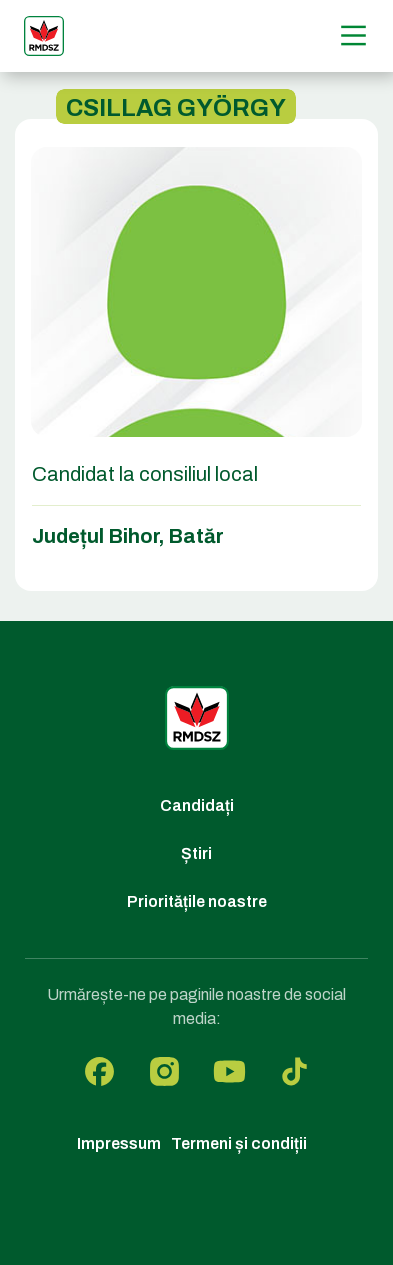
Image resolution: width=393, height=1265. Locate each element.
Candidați (197, 805)
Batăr (196, 536)
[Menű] (353, 35)
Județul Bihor (95, 536)
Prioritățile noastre (197, 901)
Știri (196, 853)
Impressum (119, 1143)
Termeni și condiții (239, 1143)
